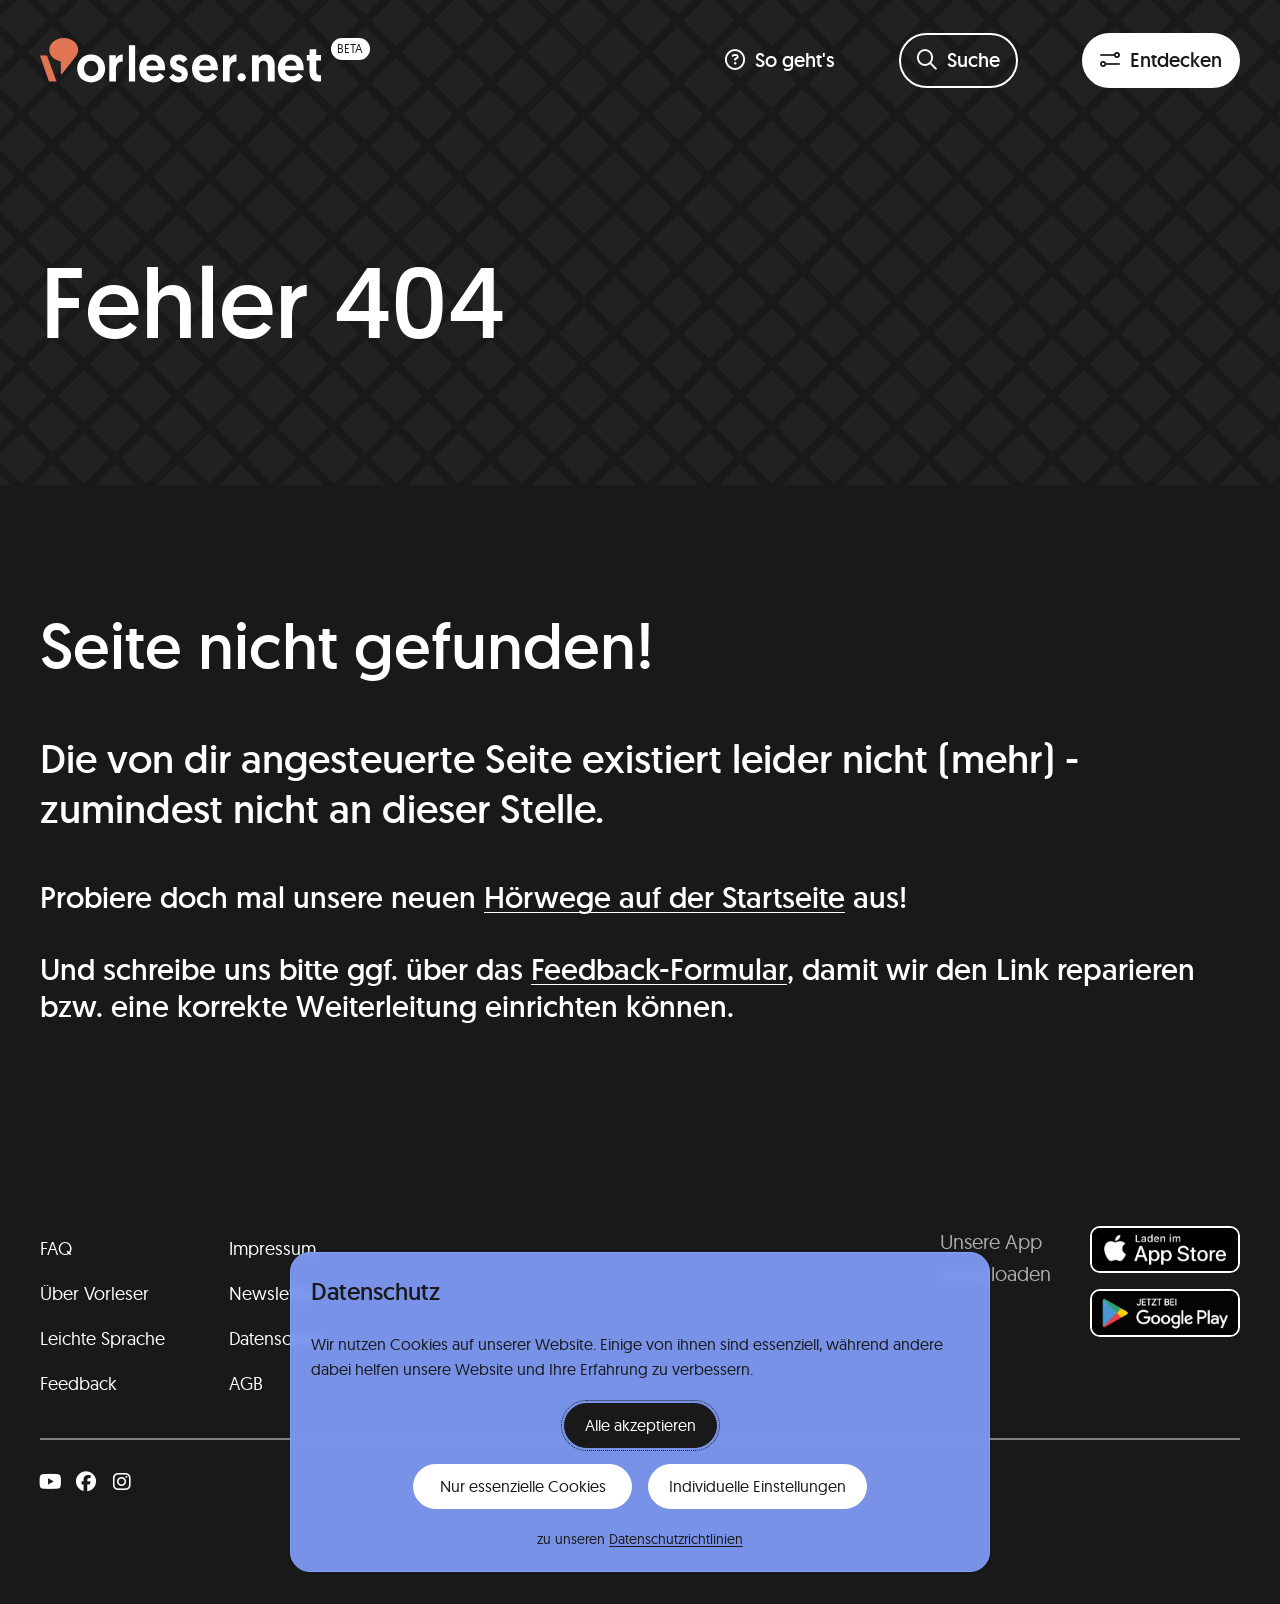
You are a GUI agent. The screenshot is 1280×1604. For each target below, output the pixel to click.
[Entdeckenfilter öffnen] (1161, 60)
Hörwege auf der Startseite (664, 897)
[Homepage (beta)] (205, 60)
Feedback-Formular (659, 969)
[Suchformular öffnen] (958, 60)
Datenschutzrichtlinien (676, 1539)
